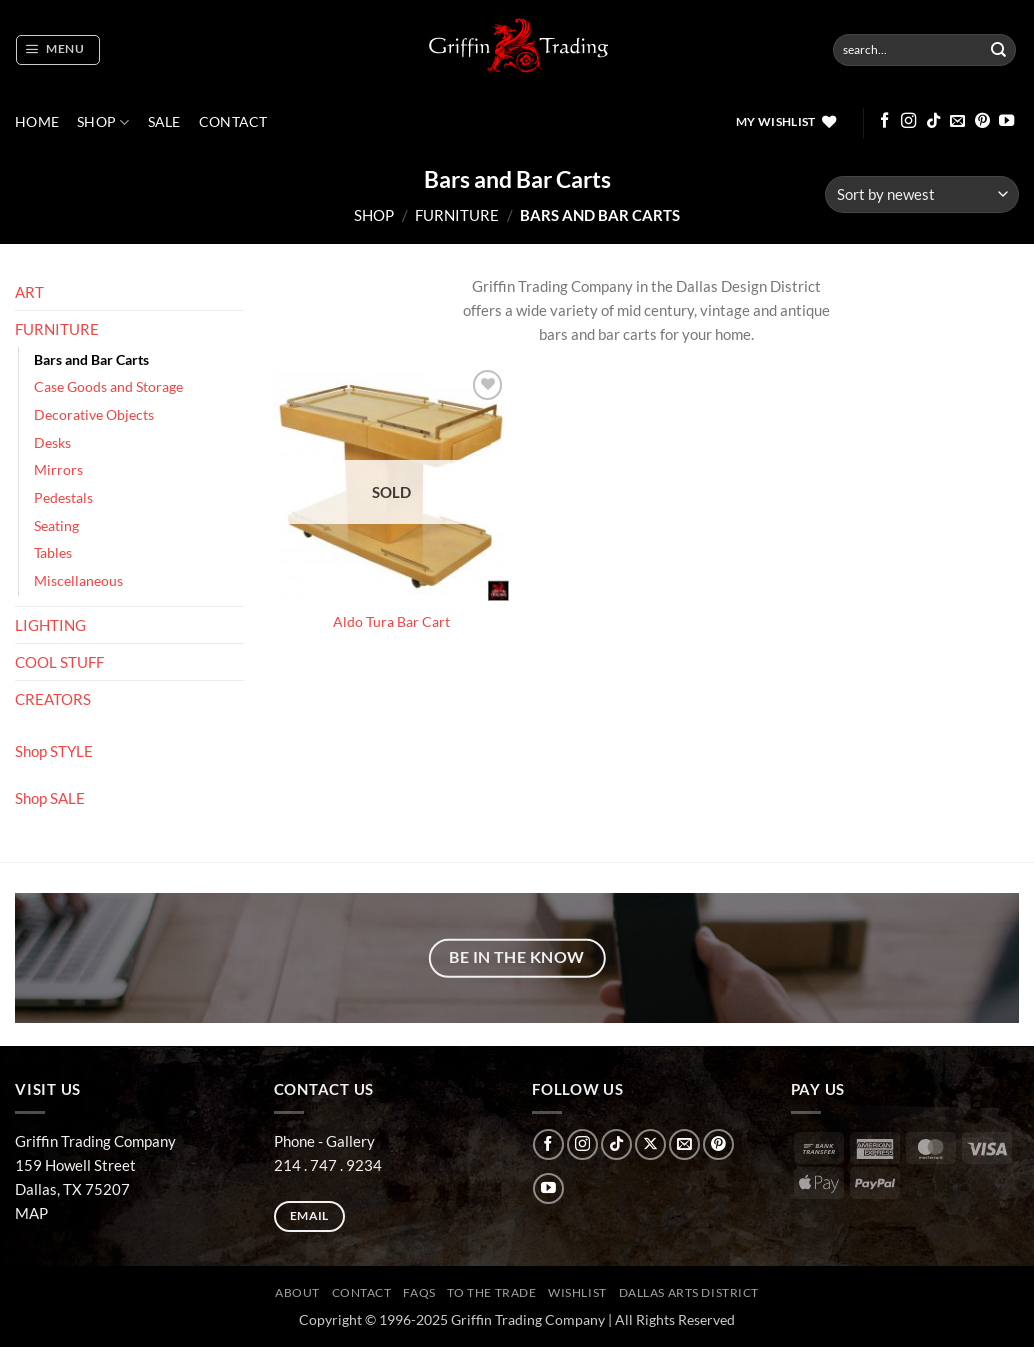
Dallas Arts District (689, 1292)
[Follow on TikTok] (933, 121)
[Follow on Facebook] (884, 121)
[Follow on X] (650, 1144)
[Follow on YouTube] (1006, 121)
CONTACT (233, 122)
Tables (53, 553)
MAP (31, 1213)
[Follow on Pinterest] (982, 121)
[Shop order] (922, 194)
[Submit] (999, 50)
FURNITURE (457, 215)
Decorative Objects (94, 415)
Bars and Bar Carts (91, 360)
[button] (57, 50)
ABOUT (297, 1292)
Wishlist (577, 1292)
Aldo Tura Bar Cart (391, 622)
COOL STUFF (59, 662)
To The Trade (491, 1292)
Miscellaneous (78, 581)
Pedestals (63, 498)
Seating (56, 526)
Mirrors (58, 470)
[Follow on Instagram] (908, 121)
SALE (164, 122)
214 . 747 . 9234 (328, 1165)
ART (29, 292)
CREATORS (53, 699)
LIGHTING (50, 625)
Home (37, 122)
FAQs (419, 1292)
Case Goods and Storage (108, 387)
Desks (52, 443)
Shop (103, 122)
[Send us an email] (957, 121)
